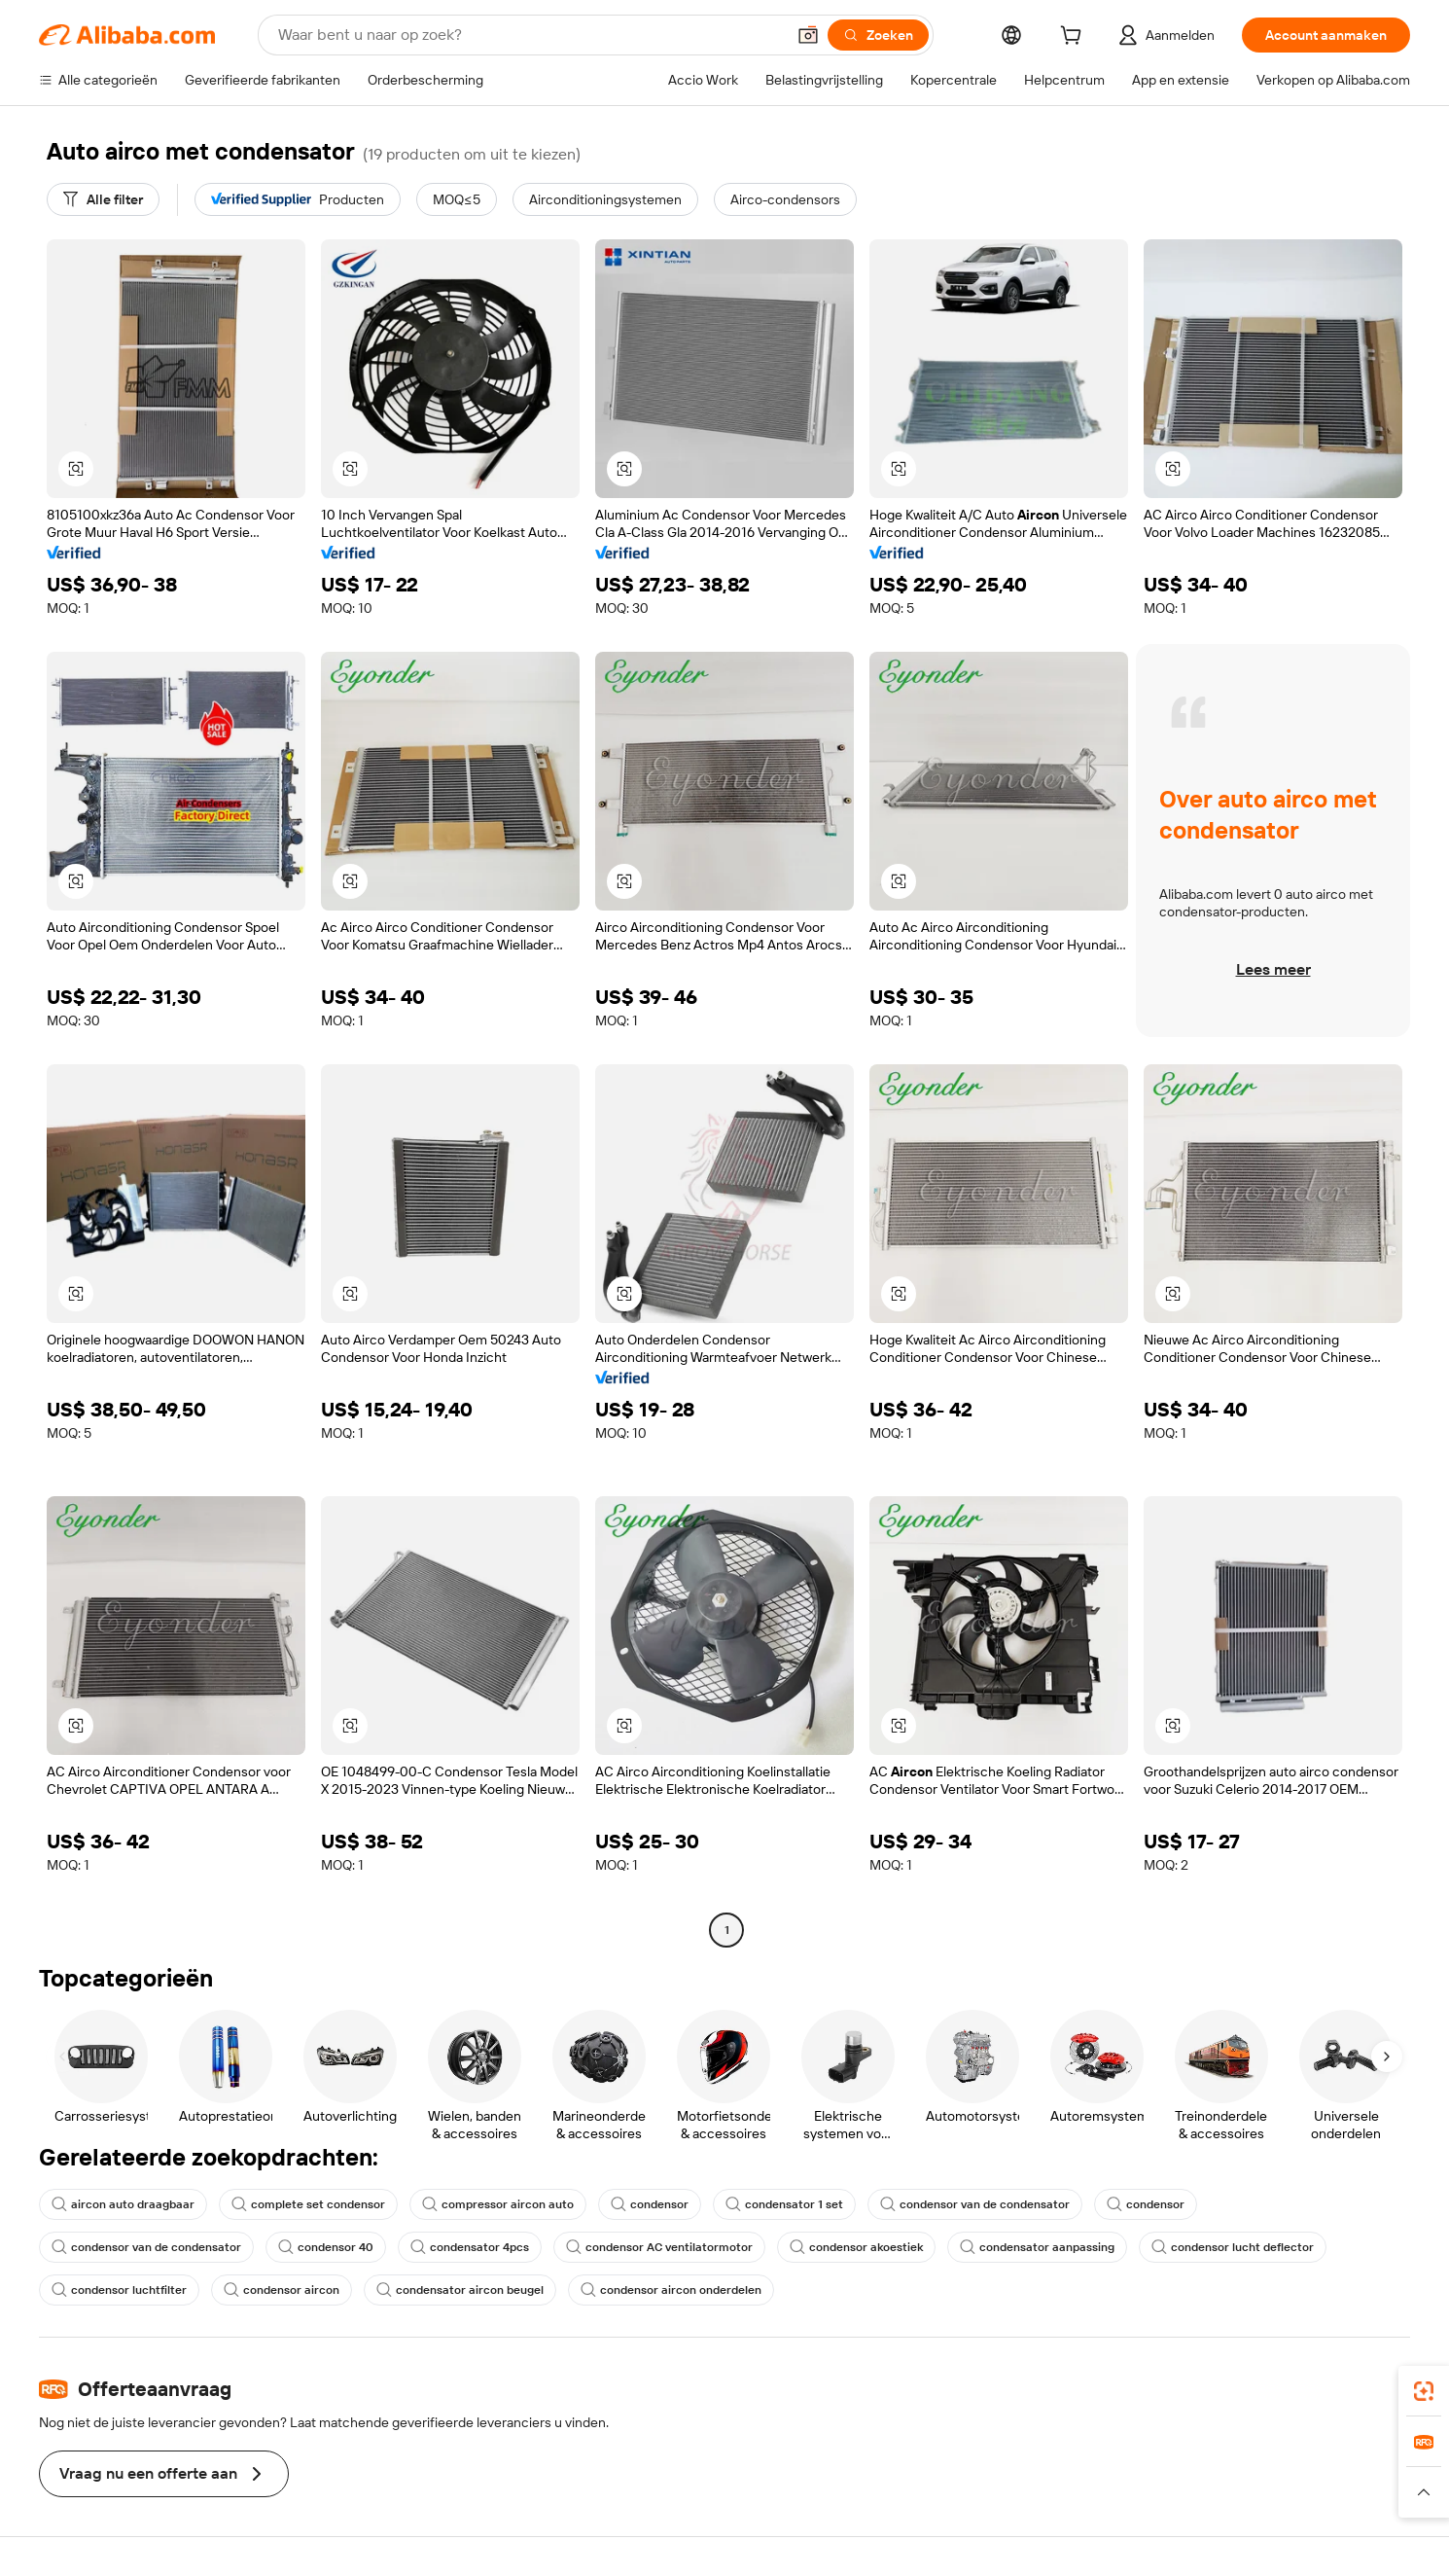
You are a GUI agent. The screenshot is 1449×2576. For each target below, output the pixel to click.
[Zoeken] (878, 35)
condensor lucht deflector (1232, 2247)
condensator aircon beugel (460, 2290)
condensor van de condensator (975, 2204)
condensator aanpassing (1037, 2247)
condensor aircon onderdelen (671, 2290)
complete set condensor (308, 2204)
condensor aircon (281, 2290)
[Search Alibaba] (529, 35)
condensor (650, 2204)
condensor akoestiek (856, 2247)
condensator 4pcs (469, 2247)
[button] (808, 35)
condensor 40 (325, 2247)
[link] (1423, 2391)
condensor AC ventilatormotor (659, 2247)
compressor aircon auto (498, 2204)
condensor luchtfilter (119, 2290)
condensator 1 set (784, 2204)
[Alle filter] (103, 199)
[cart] (1074, 38)
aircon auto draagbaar (123, 2204)
